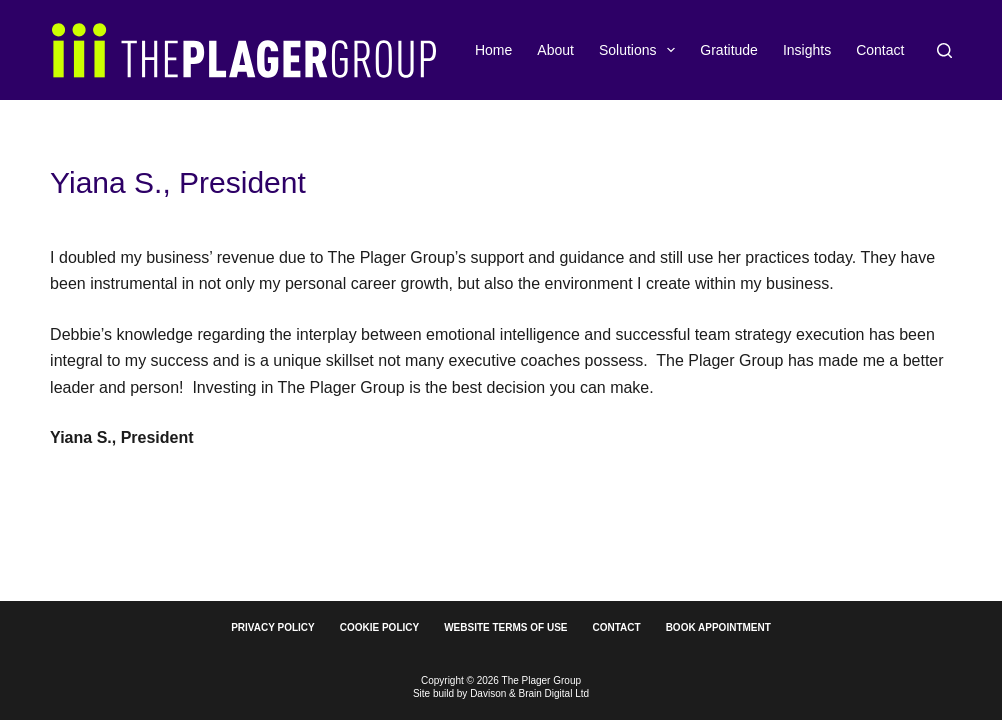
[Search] (944, 50)
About (555, 50)
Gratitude (729, 50)
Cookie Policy (379, 627)
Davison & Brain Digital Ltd (529, 693)
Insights (807, 50)
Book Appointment (718, 627)
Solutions (641, 50)
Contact (880, 50)
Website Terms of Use (505, 627)
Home (493, 50)
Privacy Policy (273, 627)
